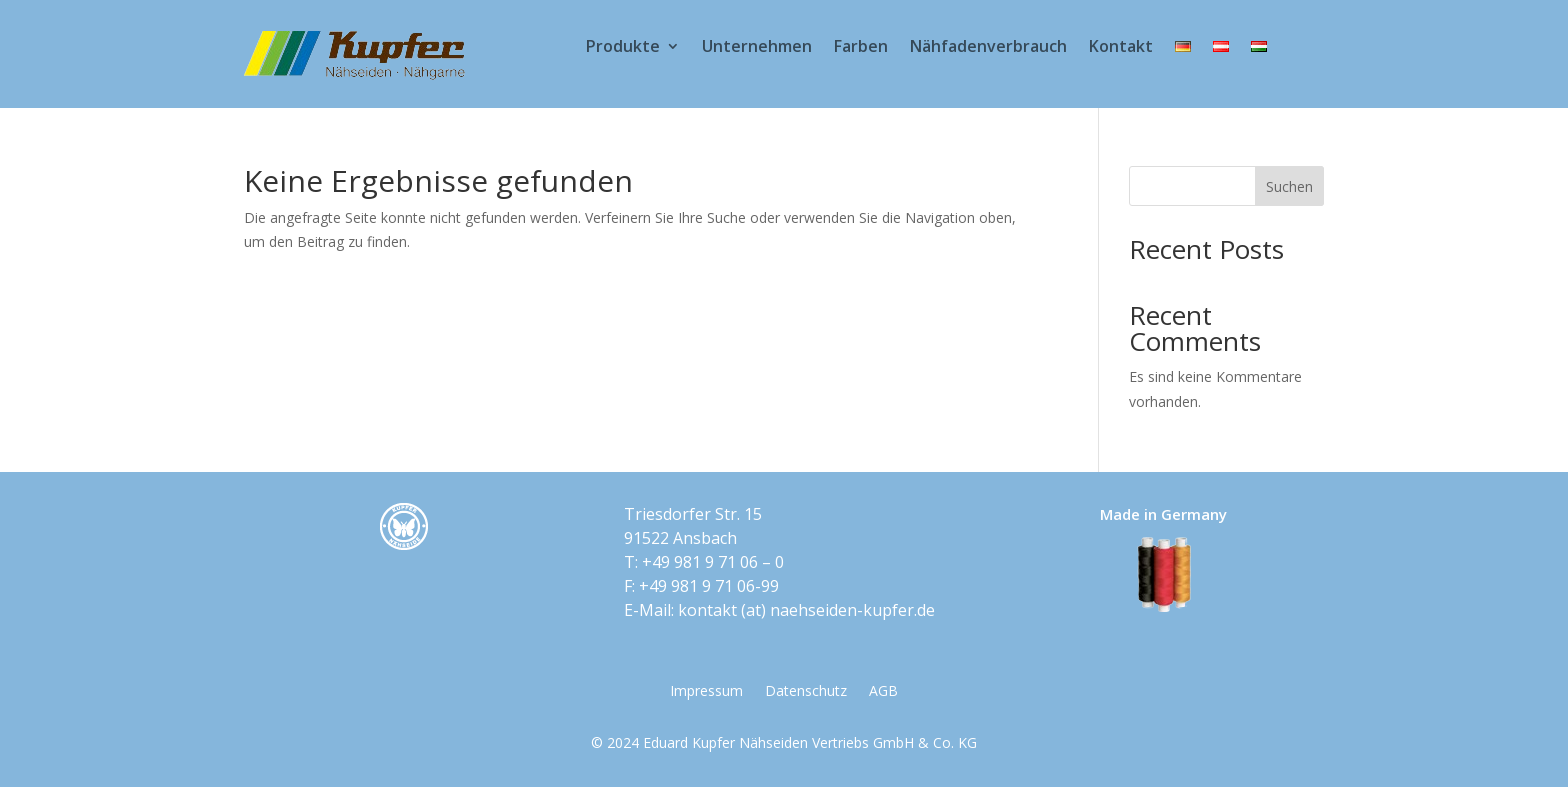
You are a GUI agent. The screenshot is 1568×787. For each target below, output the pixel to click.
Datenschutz (806, 692)
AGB (883, 692)
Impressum (706, 692)
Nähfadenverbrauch (988, 48)
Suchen (1289, 186)
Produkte (623, 48)
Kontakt (1121, 48)
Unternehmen (757, 48)
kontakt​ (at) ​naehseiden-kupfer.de (806, 610)
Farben (861, 48)
